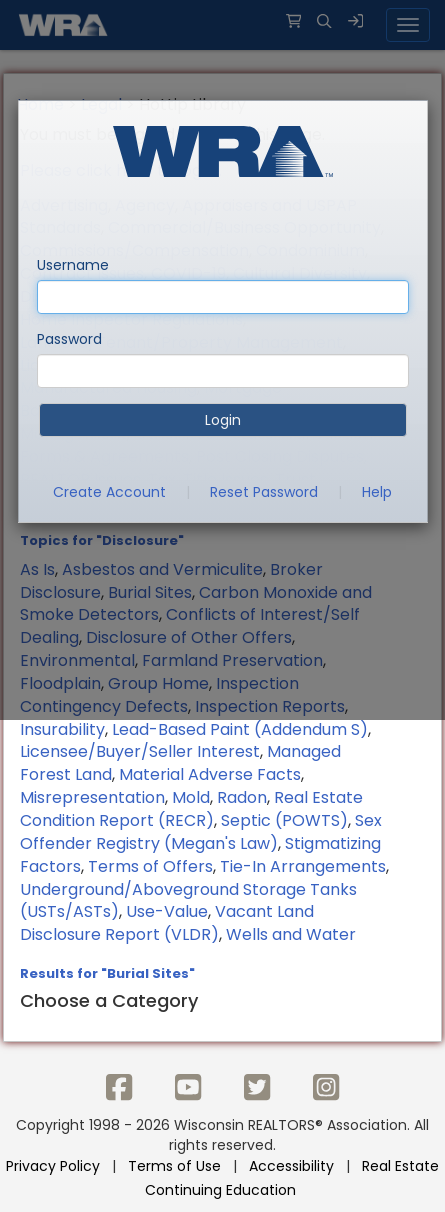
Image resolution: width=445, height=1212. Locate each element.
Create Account (109, 492)
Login (223, 420)
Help (377, 492)
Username (73, 265)
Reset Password (264, 492)
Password (69, 339)
